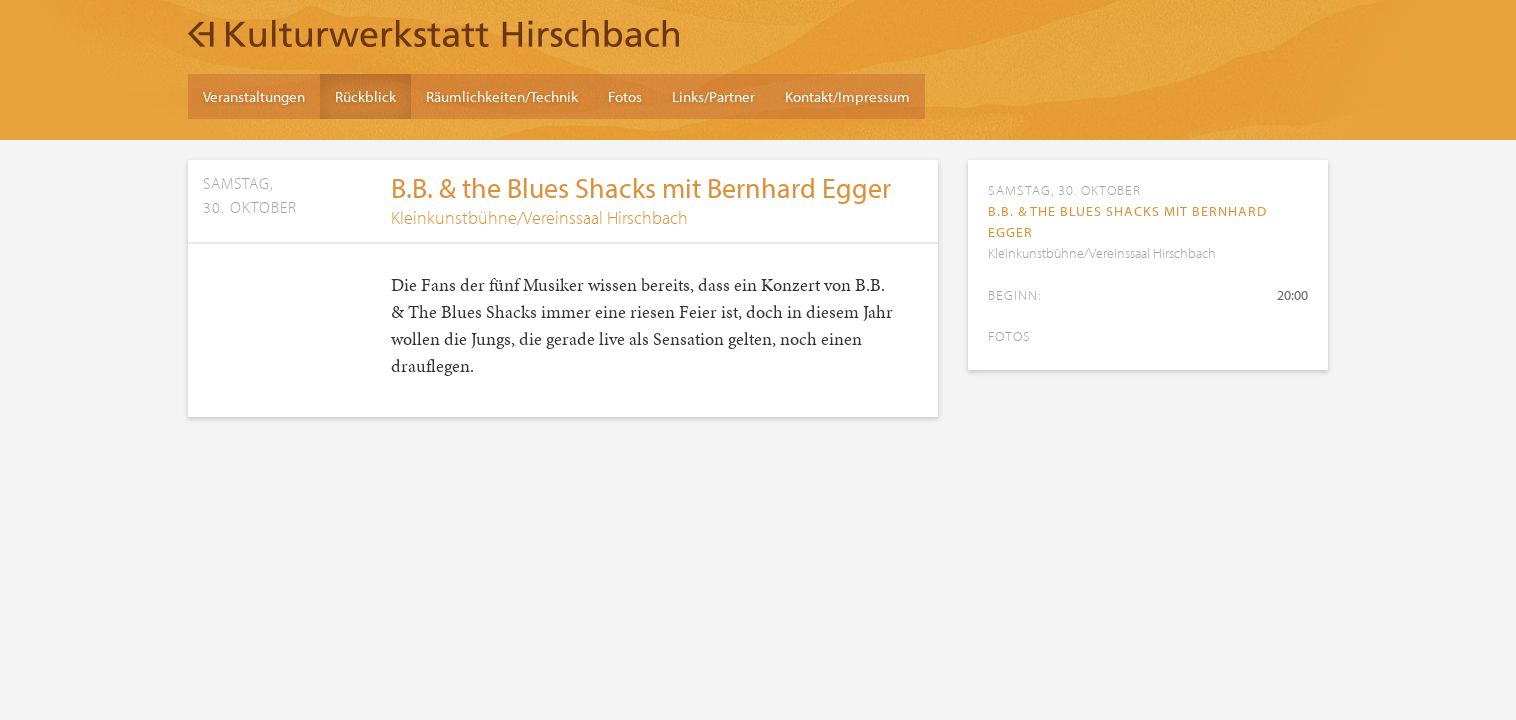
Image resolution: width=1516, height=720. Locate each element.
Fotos (625, 96)
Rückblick (365, 96)
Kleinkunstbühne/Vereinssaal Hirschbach (539, 217)
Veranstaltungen (254, 96)
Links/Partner (713, 96)
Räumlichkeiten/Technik (502, 96)
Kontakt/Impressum (847, 96)
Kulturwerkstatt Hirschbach (433, 33)
